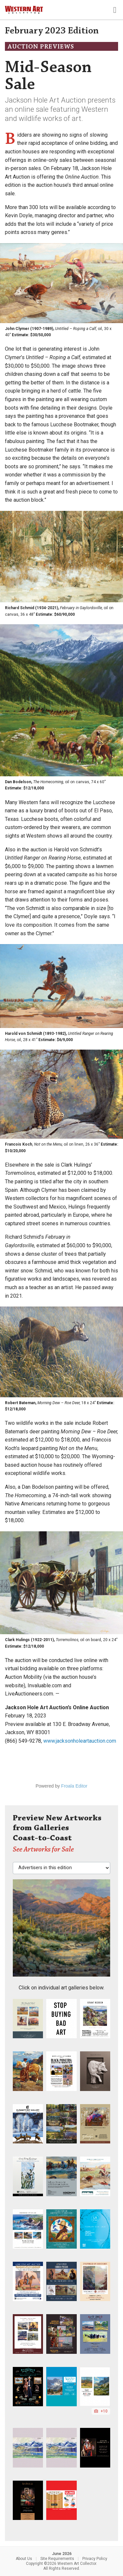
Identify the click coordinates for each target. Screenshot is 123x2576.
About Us (24, 2558)
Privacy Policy (94, 2558)
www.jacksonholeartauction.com (79, 1741)
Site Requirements (57, 2558)
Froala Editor (74, 1786)
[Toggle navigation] (115, 10)
